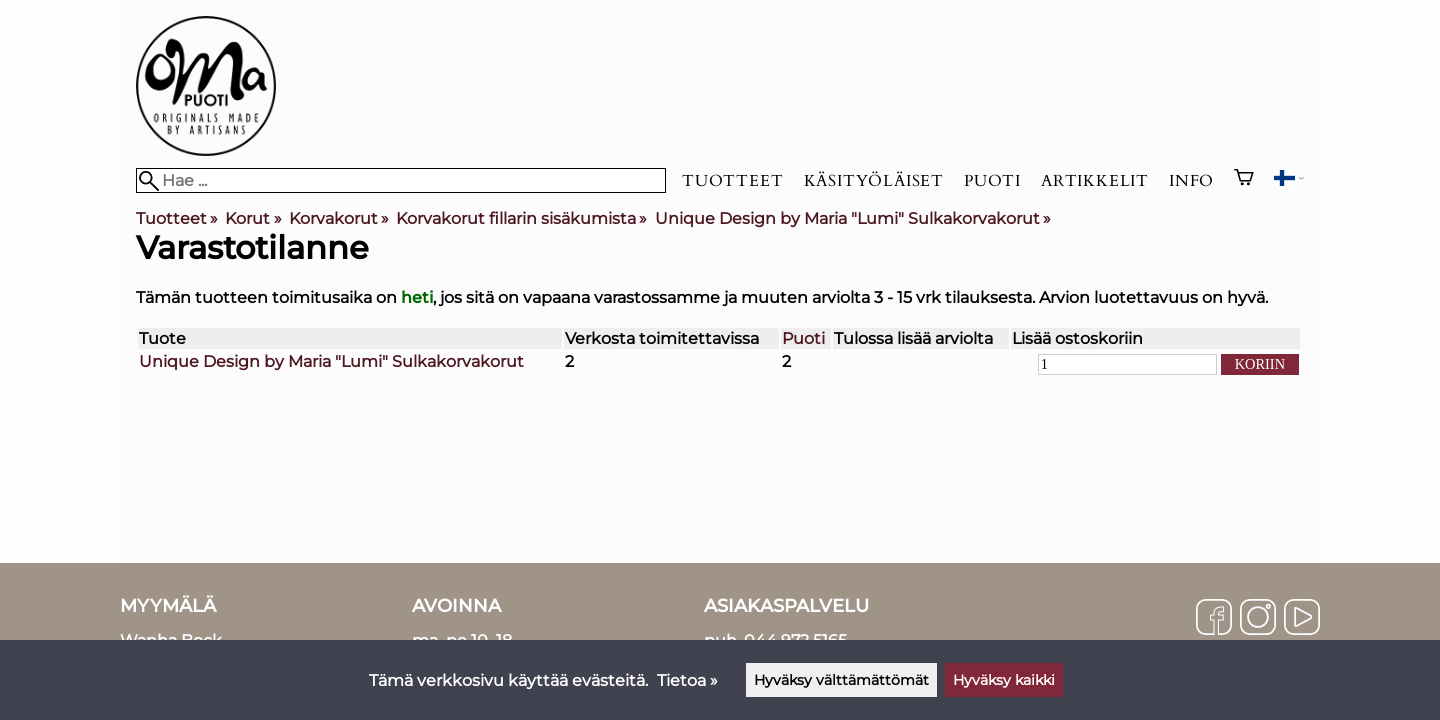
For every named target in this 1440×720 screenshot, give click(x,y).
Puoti (992, 181)
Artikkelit (1095, 181)
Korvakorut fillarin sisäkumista (521, 218)
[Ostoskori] (1244, 180)
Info (1191, 181)
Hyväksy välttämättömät (841, 680)
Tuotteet (732, 181)
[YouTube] (1302, 619)
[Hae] (401, 180)
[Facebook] (1214, 619)
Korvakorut (339, 218)
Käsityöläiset (874, 181)
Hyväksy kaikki (1004, 680)
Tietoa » (687, 680)
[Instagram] (1258, 619)
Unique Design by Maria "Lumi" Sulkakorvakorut (853, 218)
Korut (253, 218)
